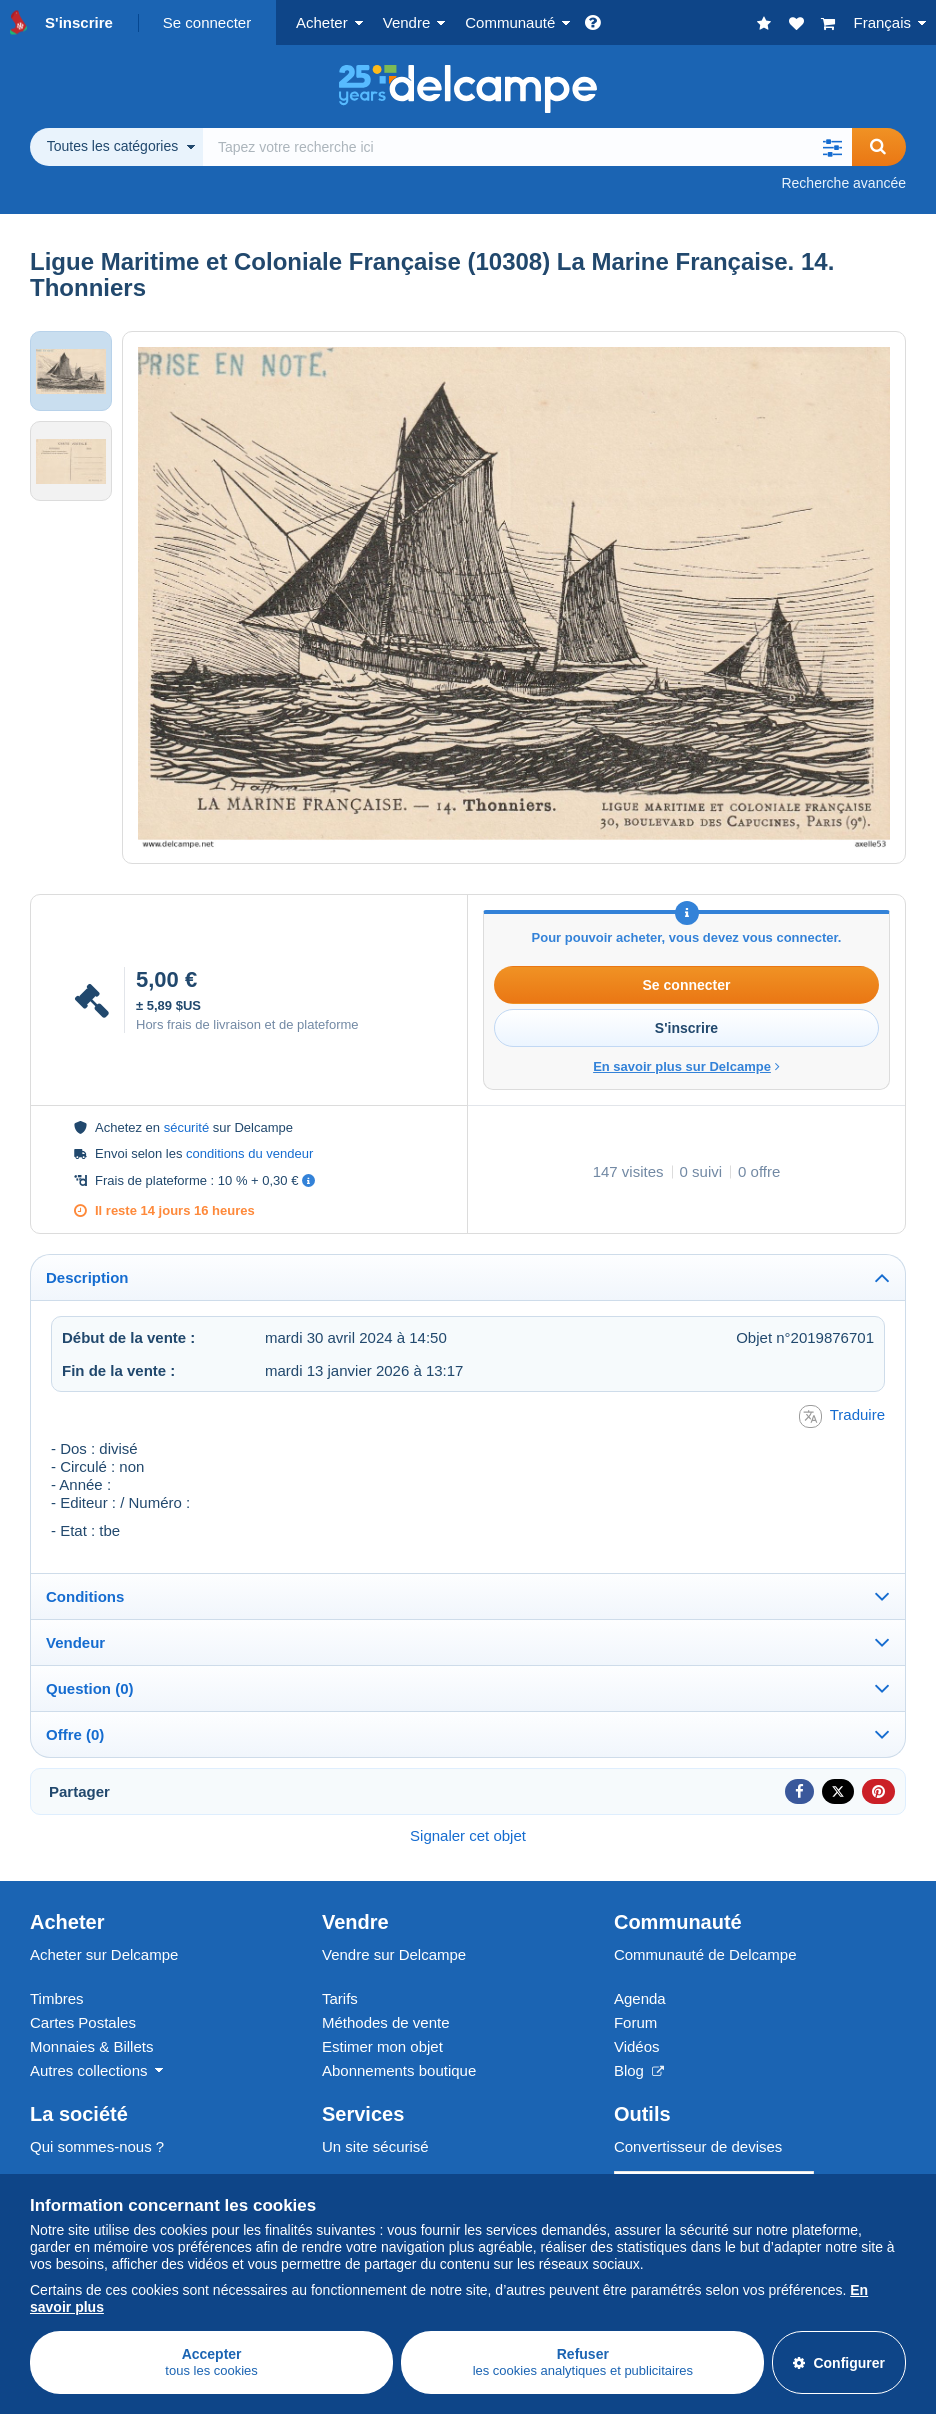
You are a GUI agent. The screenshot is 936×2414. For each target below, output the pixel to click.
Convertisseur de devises (698, 2146)
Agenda (640, 1998)
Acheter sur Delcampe (104, 1954)
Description (87, 1277)
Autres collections (89, 2070)
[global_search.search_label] (527, 147)
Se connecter (207, 22)
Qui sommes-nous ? (97, 2146)
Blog (639, 2070)
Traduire (842, 1416)
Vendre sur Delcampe (394, 1954)
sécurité (187, 1127)
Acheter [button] (322, 22)
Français (882, 22)
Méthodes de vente (386, 2022)
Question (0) (90, 1688)
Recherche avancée (843, 183)
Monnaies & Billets (91, 2046)
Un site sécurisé (375, 2146)
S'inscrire (79, 22)
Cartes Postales (83, 2022)
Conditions (85, 1596)
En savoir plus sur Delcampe (686, 1066)
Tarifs (340, 1998)
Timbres (57, 1998)
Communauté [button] (510, 22)
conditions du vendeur (249, 1153)
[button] (832, 147)
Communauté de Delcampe (705, 1954)
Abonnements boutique (399, 2070)
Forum (635, 2022)
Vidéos (637, 2046)
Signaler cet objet (468, 1835)
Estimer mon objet (382, 2046)
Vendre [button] (407, 22)
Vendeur (75, 1642)
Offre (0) (75, 1734)
